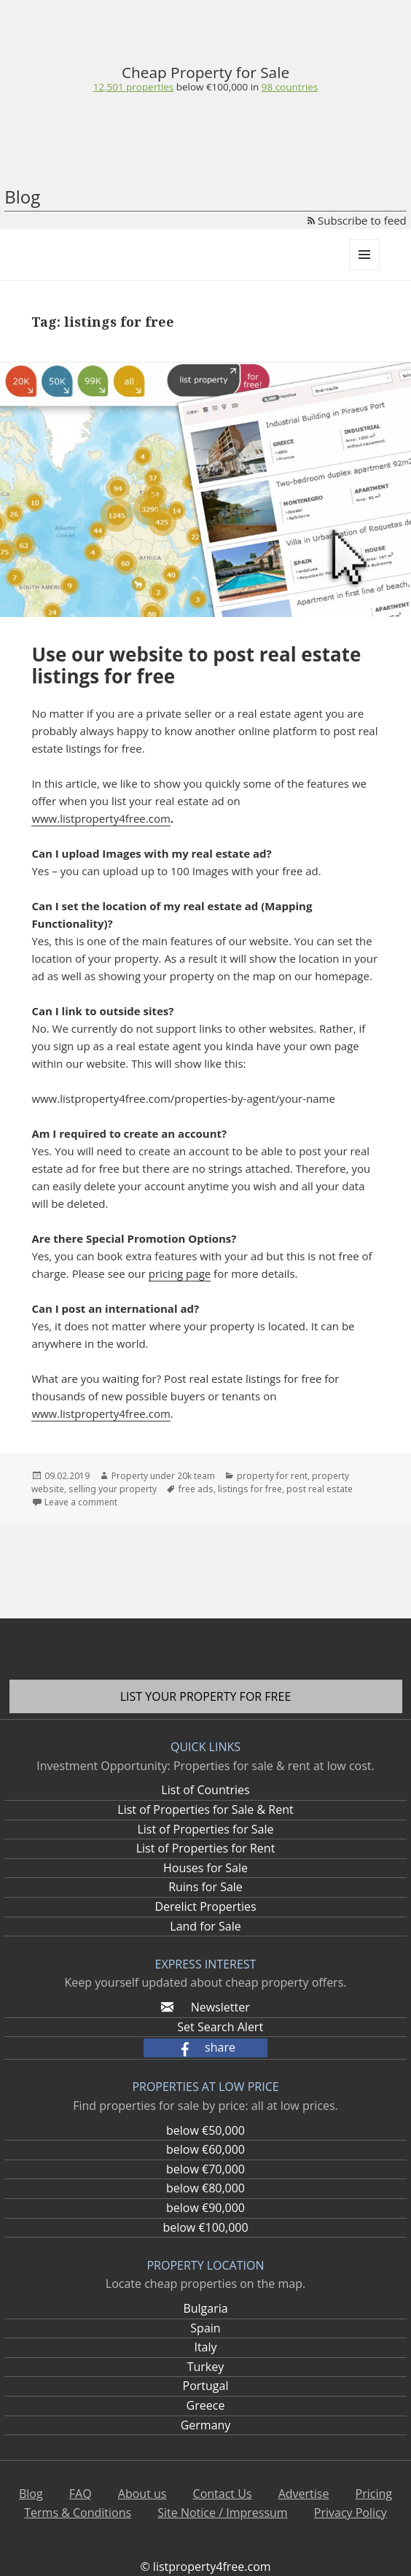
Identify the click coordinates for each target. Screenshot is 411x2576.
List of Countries (205, 1790)
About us (142, 2494)
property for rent (272, 1476)
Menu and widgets (365, 269)
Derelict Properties (205, 1906)
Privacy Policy (350, 2513)
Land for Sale (205, 1926)
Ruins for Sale (205, 1887)
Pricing (374, 2494)
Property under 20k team (163, 1476)
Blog (22, 197)
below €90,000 (205, 2208)
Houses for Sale (205, 1868)
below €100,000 (205, 2227)
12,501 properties (133, 86)
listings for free (250, 1489)
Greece (206, 2405)
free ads (196, 1489)
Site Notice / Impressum (222, 2513)
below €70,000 (205, 2169)
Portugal (206, 2386)
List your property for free (205, 1696)
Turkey (205, 2367)
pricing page (180, 1273)
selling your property (112, 1489)
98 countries (290, 86)
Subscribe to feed (357, 220)
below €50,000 (205, 2130)
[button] (205, 2047)
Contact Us (222, 2494)
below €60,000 (205, 2149)
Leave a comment (80, 1502)
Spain (205, 2328)
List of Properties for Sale (205, 1829)
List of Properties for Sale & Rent (205, 1809)
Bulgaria (205, 2308)
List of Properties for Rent (205, 1848)
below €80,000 (205, 2188)
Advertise (303, 2494)
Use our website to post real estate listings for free (196, 665)
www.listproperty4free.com (100, 818)
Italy (205, 2347)
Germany (206, 2425)
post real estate (319, 1489)
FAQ (80, 2494)
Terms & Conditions (77, 2513)
